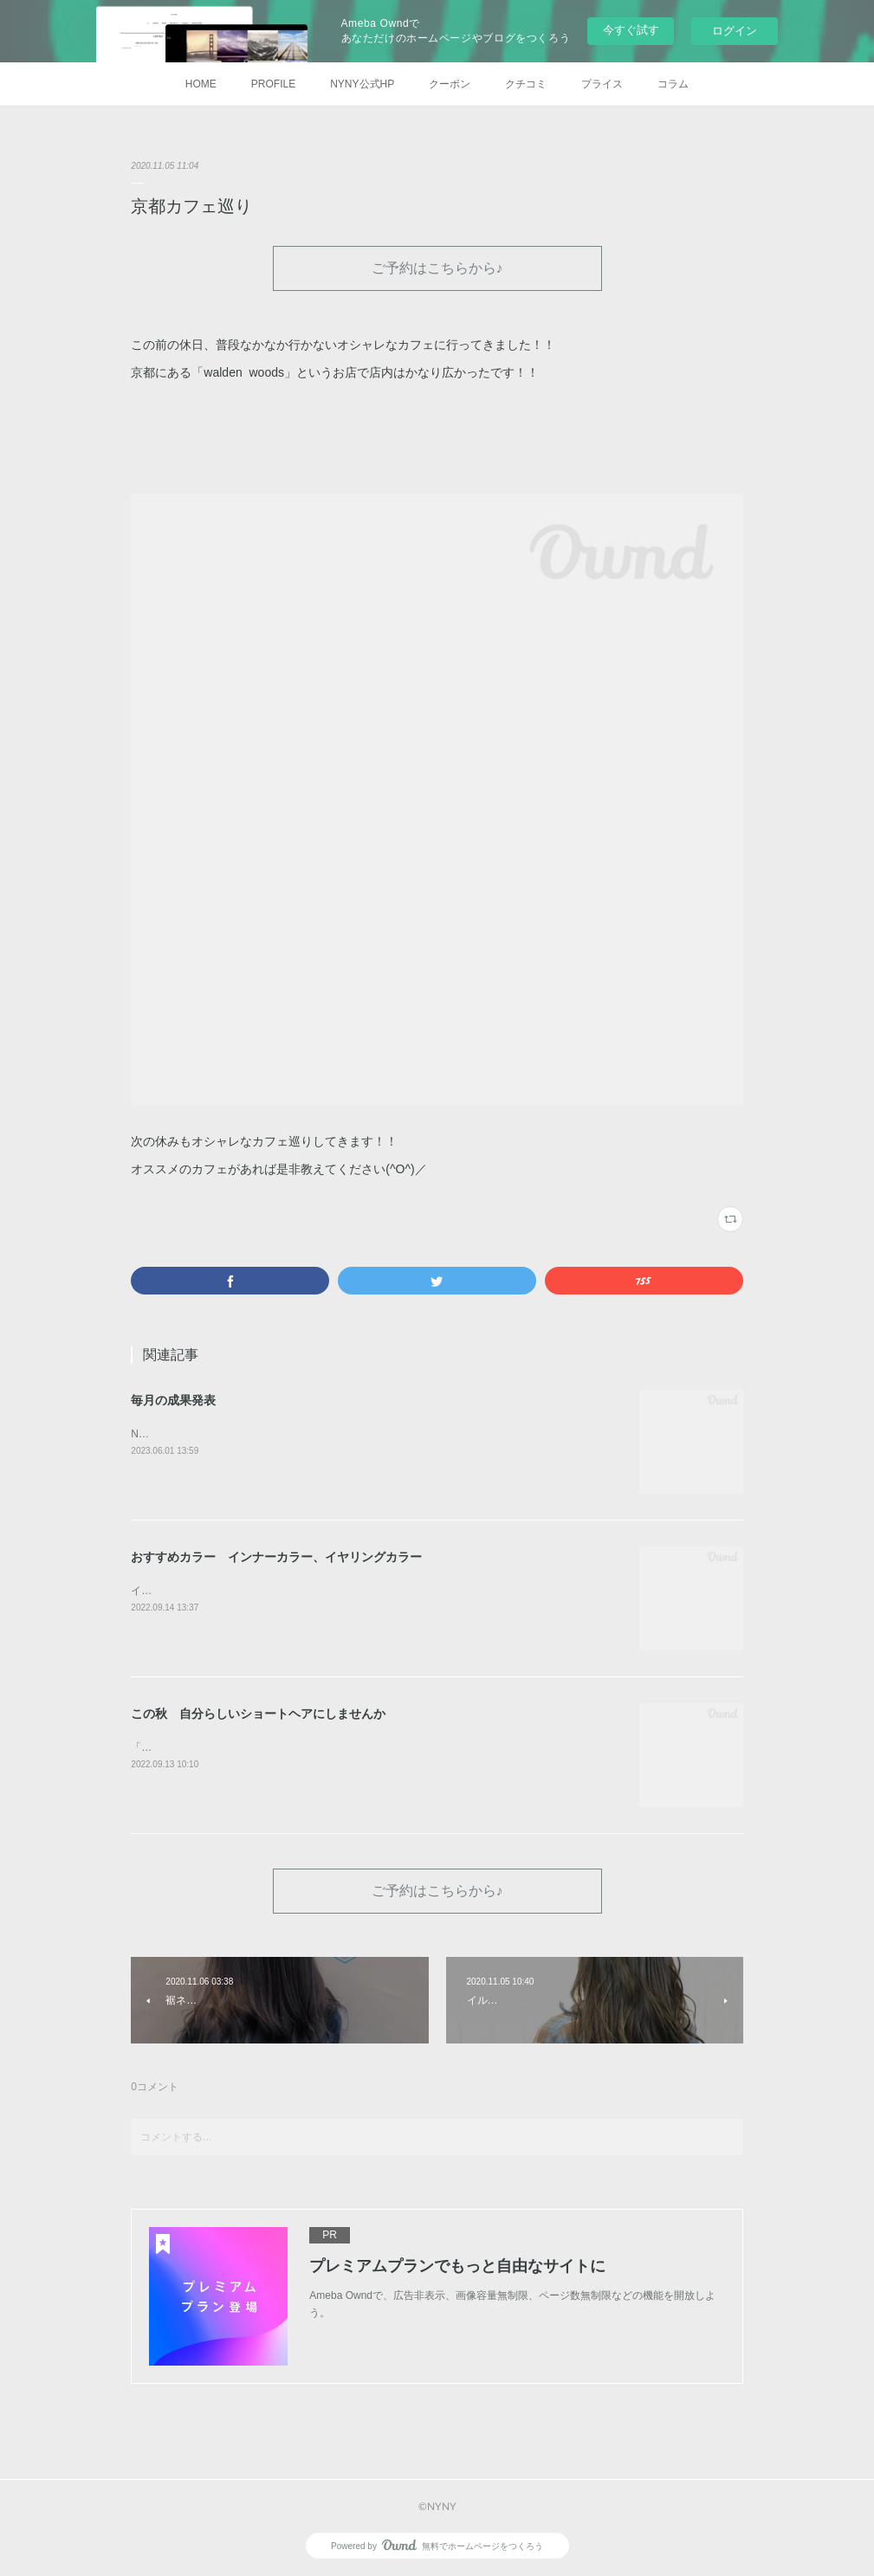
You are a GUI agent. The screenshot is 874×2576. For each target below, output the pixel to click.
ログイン (734, 30)
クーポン (449, 84)
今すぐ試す (631, 29)
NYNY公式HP (362, 84)
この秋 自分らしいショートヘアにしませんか (258, 1714)
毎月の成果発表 (173, 1400)
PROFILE (273, 84)
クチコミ (526, 84)
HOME (201, 84)
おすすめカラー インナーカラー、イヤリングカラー (276, 1557)
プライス (602, 84)
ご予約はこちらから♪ (437, 267)
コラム (673, 84)
